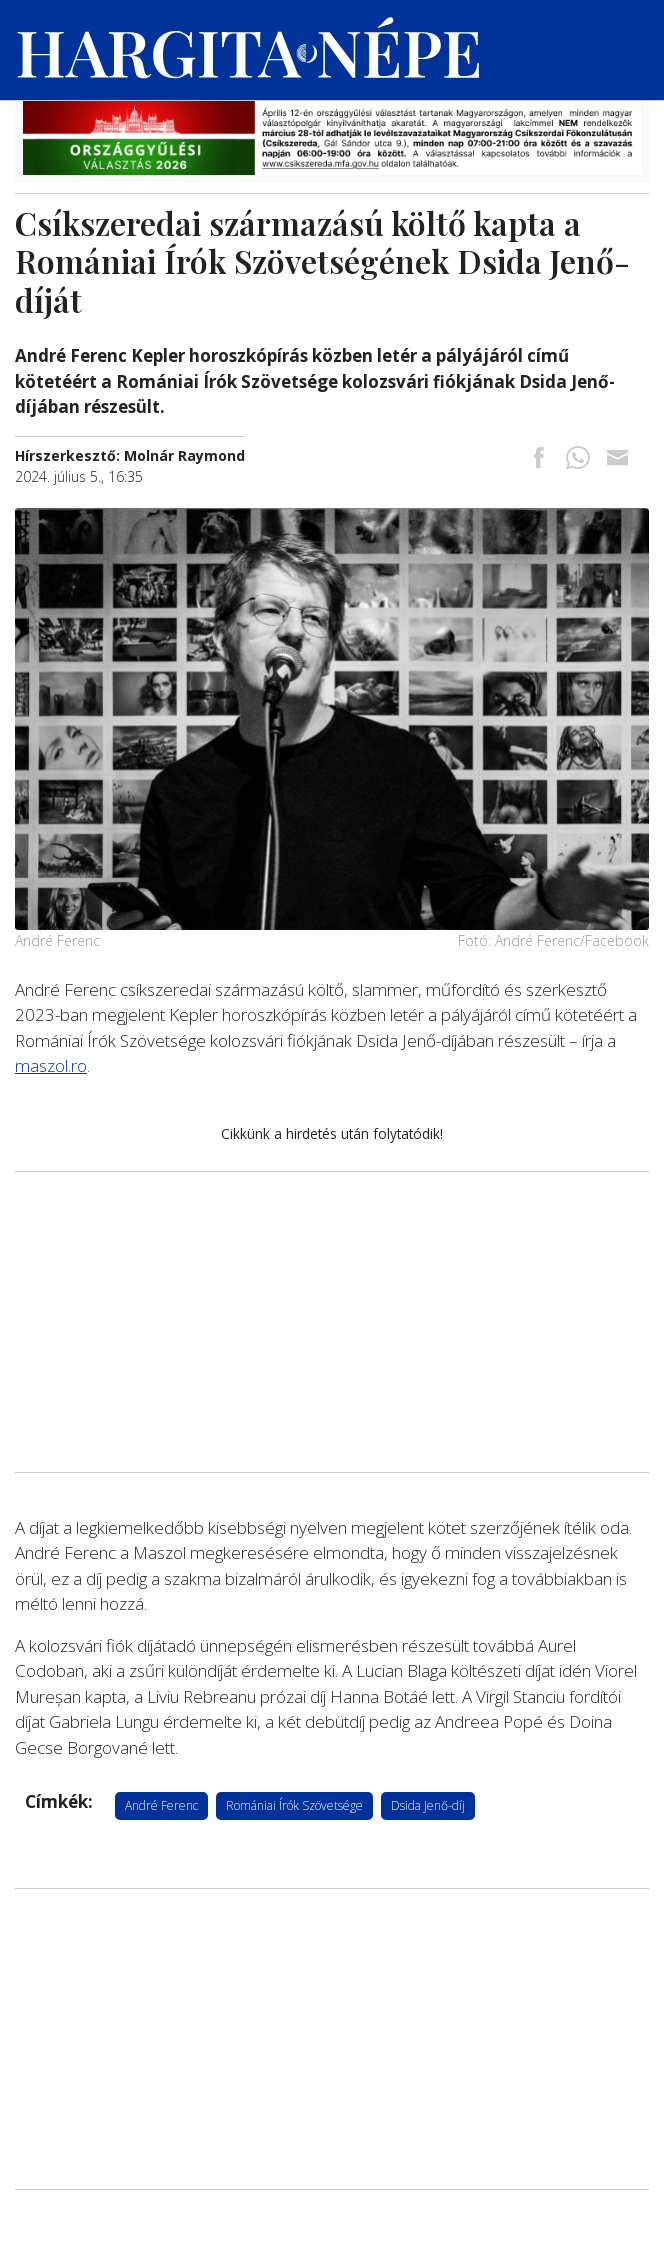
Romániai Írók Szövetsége (294, 1805)
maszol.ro (51, 1065)
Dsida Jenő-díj (428, 1805)
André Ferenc (161, 1805)
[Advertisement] (332, 1322)
